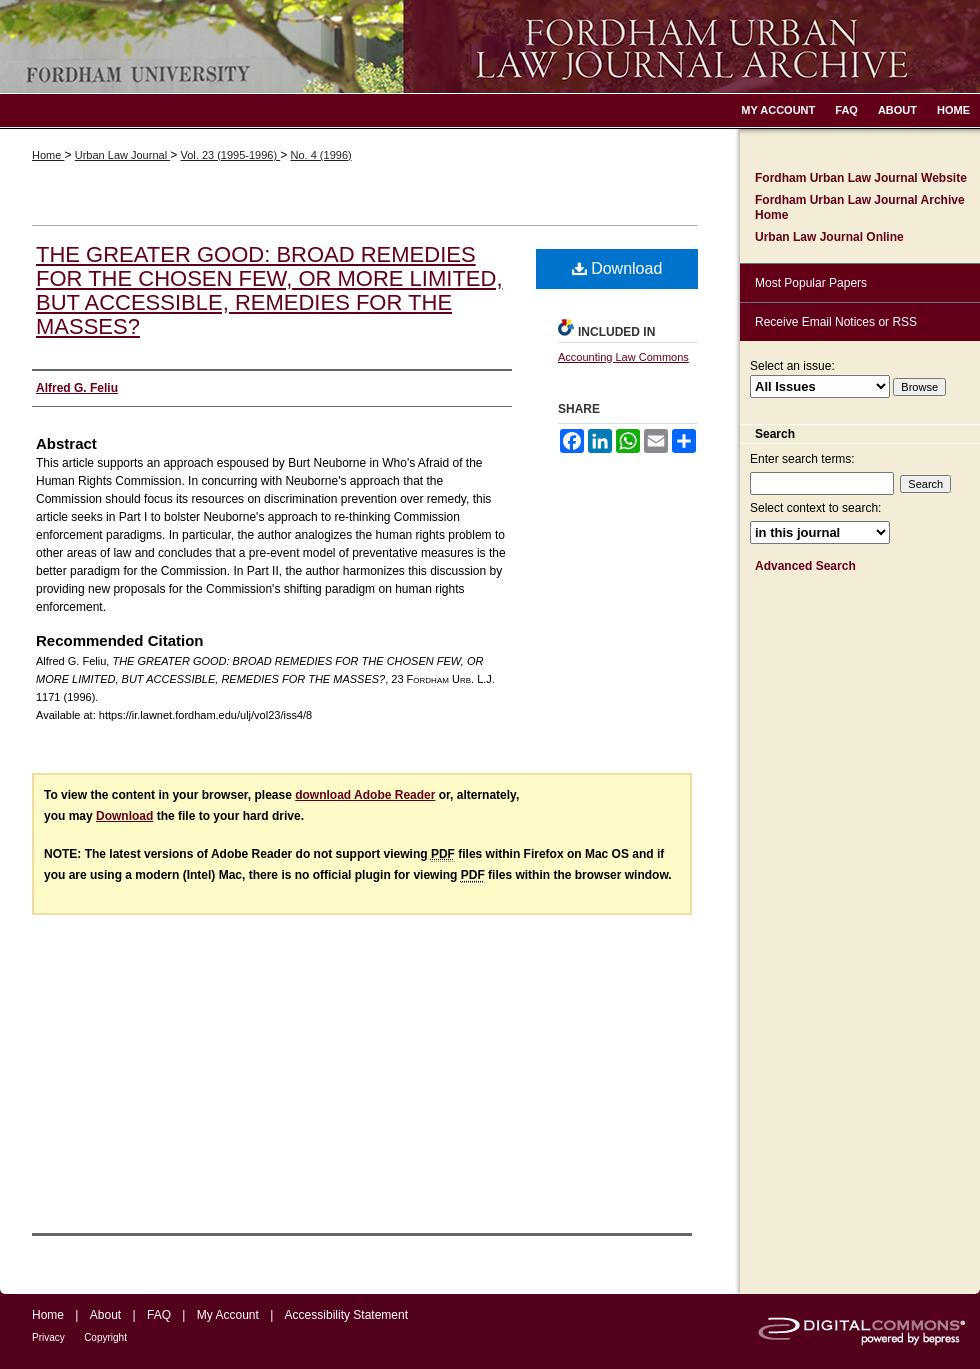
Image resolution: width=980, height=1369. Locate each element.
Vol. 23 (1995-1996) (230, 155)
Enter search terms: (802, 459)
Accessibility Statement (346, 1315)
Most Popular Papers (811, 283)
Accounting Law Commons (623, 357)
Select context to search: (815, 508)
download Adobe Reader (365, 795)
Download (617, 268)
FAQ (159, 1315)
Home (48, 155)
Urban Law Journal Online (829, 237)
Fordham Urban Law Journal (490, 46)
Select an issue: (792, 366)
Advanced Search (805, 566)
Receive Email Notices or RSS (836, 322)
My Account (228, 1315)
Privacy (48, 1337)
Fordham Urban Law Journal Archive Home (860, 207)
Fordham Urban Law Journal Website (861, 178)
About (105, 1315)
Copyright (105, 1337)
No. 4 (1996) (321, 155)
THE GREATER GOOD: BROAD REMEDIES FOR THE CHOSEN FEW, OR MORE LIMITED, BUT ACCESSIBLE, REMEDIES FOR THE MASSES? (269, 290)
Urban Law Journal (122, 155)
